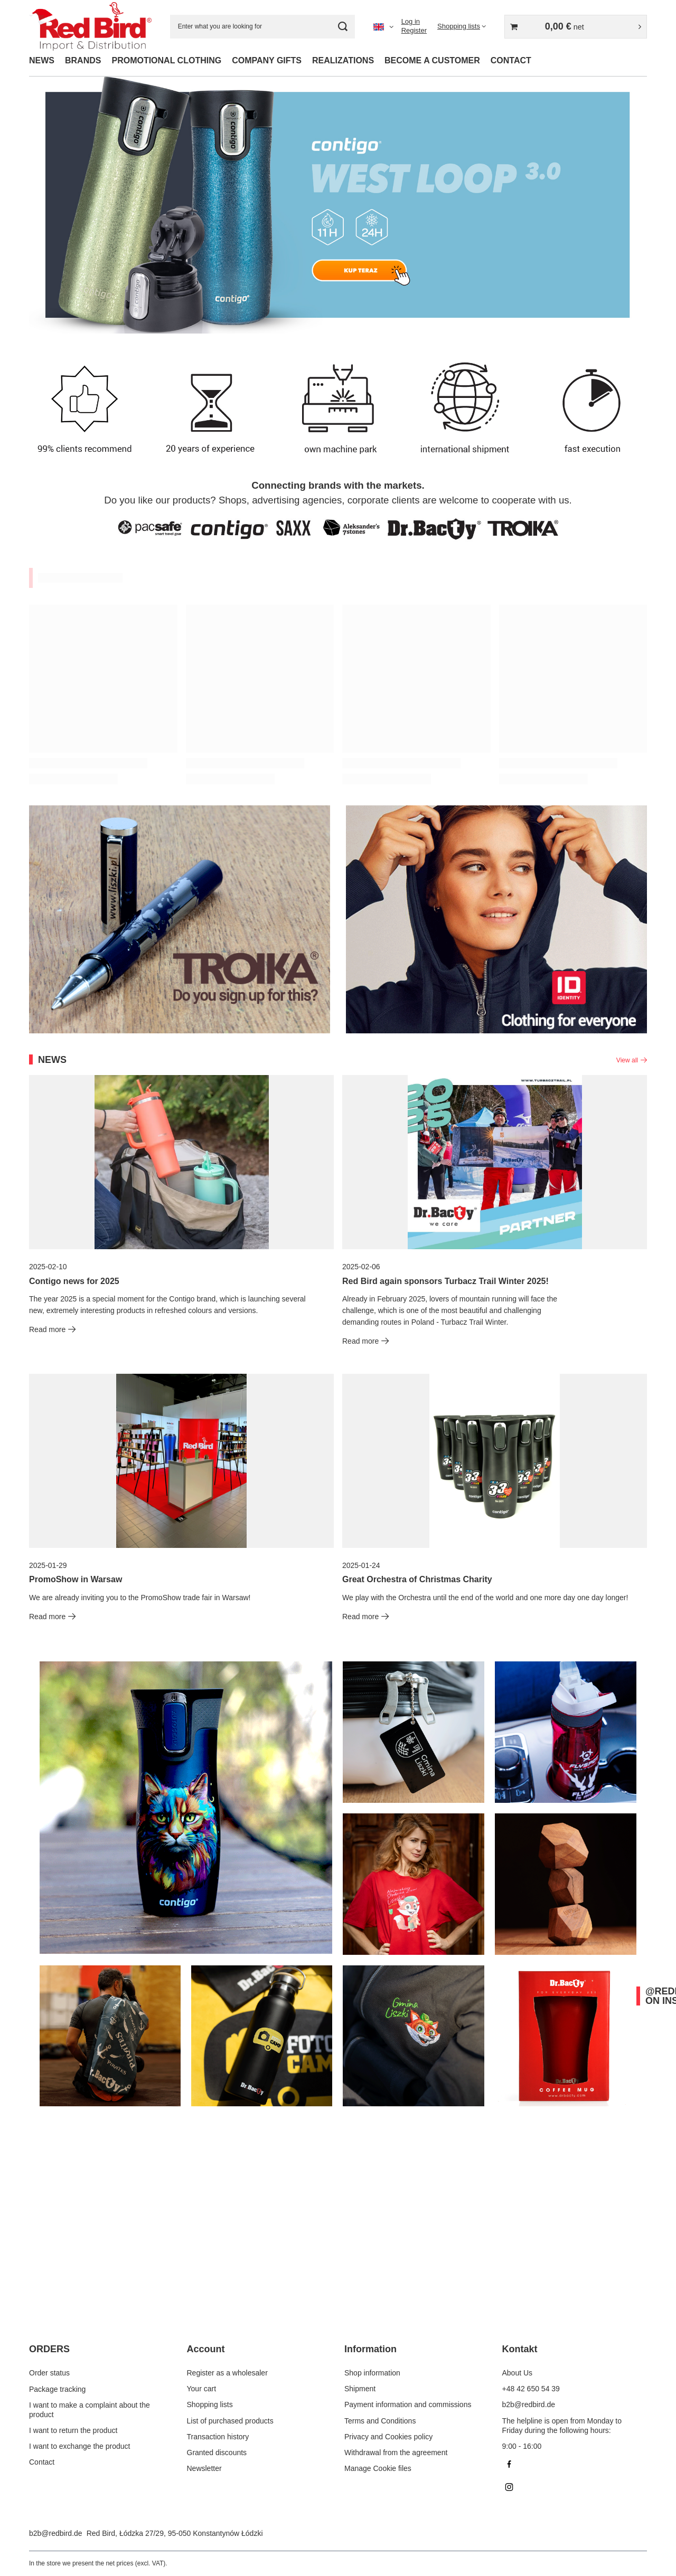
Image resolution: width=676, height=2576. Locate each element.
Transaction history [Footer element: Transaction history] (218, 2436)
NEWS (41, 60)
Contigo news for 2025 (74, 1281)
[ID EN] (496, 919)
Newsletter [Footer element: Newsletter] (204, 2468)
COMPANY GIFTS (267, 60)
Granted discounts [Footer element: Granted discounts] (217, 2452)
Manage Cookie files (377, 2468)
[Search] (343, 27)
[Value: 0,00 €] (575, 27)
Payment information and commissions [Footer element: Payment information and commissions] (407, 2404)
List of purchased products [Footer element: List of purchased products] (230, 2421)
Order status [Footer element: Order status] (49, 2373)
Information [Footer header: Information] (370, 2349)
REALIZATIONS (343, 60)
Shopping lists (458, 26)
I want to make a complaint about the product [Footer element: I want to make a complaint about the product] (89, 2409)
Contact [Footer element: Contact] (41, 2462)
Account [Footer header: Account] (206, 2349)
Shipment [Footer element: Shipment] (359, 2388)
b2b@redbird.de (55, 2533)
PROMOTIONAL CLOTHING (166, 60)
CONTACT (511, 60)
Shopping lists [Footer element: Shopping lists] (210, 2404)
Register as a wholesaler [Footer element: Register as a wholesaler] (227, 2373)
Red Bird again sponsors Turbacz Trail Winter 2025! (445, 1281)
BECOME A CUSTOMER (432, 60)
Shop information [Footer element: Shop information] (372, 2373)
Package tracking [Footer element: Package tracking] (57, 2388)
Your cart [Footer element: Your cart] (202, 2388)
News (52, 1059)
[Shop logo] (90, 26)
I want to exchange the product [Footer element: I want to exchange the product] (79, 2446)
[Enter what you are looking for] (262, 27)
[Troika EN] (179, 919)
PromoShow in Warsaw (75, 1579)
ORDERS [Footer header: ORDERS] (49, 2349)
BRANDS (83, 60)
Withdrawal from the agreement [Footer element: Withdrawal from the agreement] (395, 2452)
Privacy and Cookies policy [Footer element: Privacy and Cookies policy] (388, 2436)
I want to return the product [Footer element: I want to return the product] (73, 2430)
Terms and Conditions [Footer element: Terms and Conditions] (380, 2421)
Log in (410, 21)
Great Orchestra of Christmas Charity (417, 1579)
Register (414, 30)
